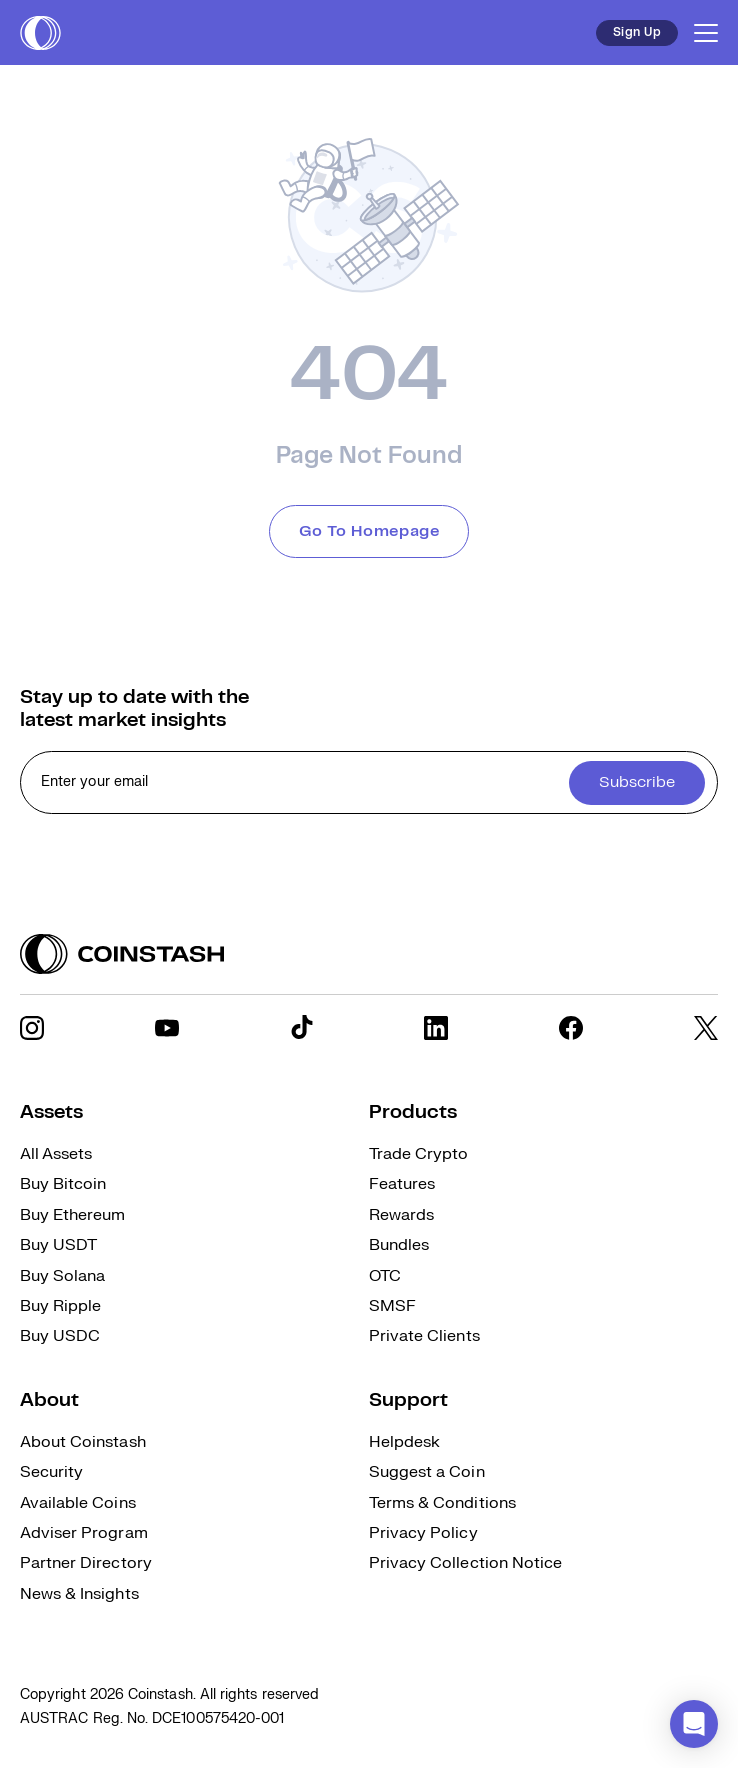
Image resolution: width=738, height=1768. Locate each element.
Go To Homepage (369, 531)
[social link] (32, 1028)
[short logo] (40, 33)
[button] (694, 1724)
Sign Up (637, 32)
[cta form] (369, 782)
